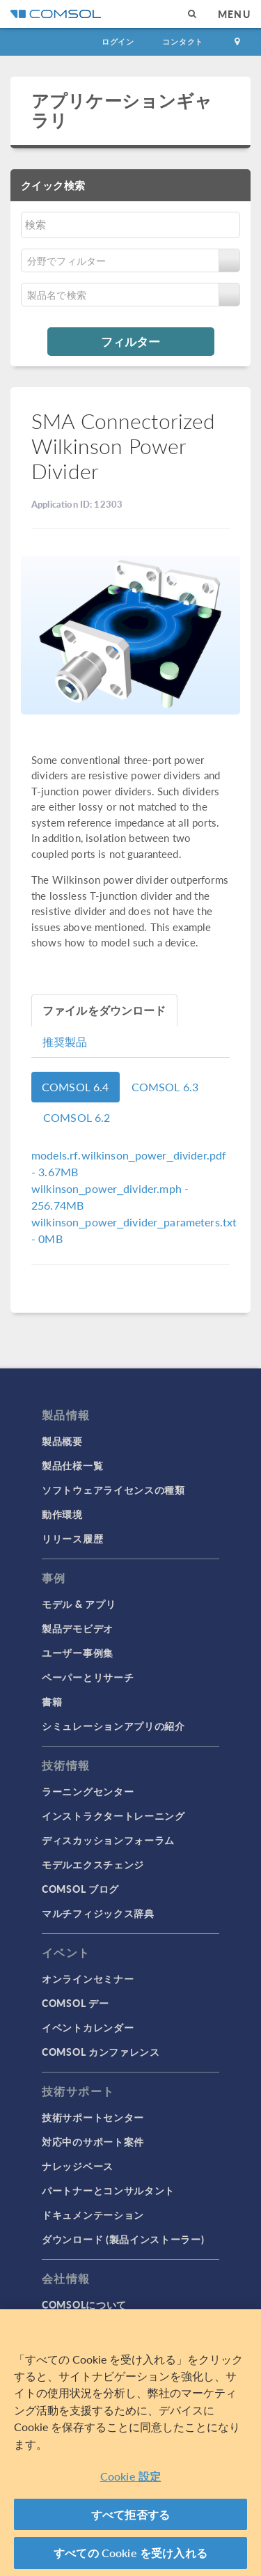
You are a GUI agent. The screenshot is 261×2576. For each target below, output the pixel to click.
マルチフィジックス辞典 (98, 1913)
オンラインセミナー (88, 1978)
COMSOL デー (75, 2003)
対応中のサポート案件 (93, 2141)
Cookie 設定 (130, 2476)
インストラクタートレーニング (113, 1815)
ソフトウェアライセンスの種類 (113, 1490)
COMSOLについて (84, 2304)
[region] (130, 2442)
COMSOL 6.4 (75, 1087)
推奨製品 (65, 1041)
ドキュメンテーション (93, 2215)
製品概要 (62, 1441)
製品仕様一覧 (72, 1465)
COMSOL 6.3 (165, 1087)
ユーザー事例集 (77, 1653)
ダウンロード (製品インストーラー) (123, 2239)
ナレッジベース (77, 2166)
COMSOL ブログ (80, 1889)
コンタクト (182, 41)
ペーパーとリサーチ (88, 1677)
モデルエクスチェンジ (93, 1864)
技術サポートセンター (93, 2117)
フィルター (130, 341)
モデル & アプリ (79, 1604)
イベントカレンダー (88, 2027)
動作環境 (62, 1514)
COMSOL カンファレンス (101, 2052)
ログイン (118, 41)
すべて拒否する (130, 2514)
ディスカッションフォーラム (108, 1840)
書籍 (52, 1701)
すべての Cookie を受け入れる (130, 2553)
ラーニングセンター (88, 1791)
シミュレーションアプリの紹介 (113, 1726)
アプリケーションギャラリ (122, 110)
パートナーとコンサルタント (108, 2190)
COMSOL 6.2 (77, 1117)
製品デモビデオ (77, 1628)
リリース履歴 (72, 1538)
